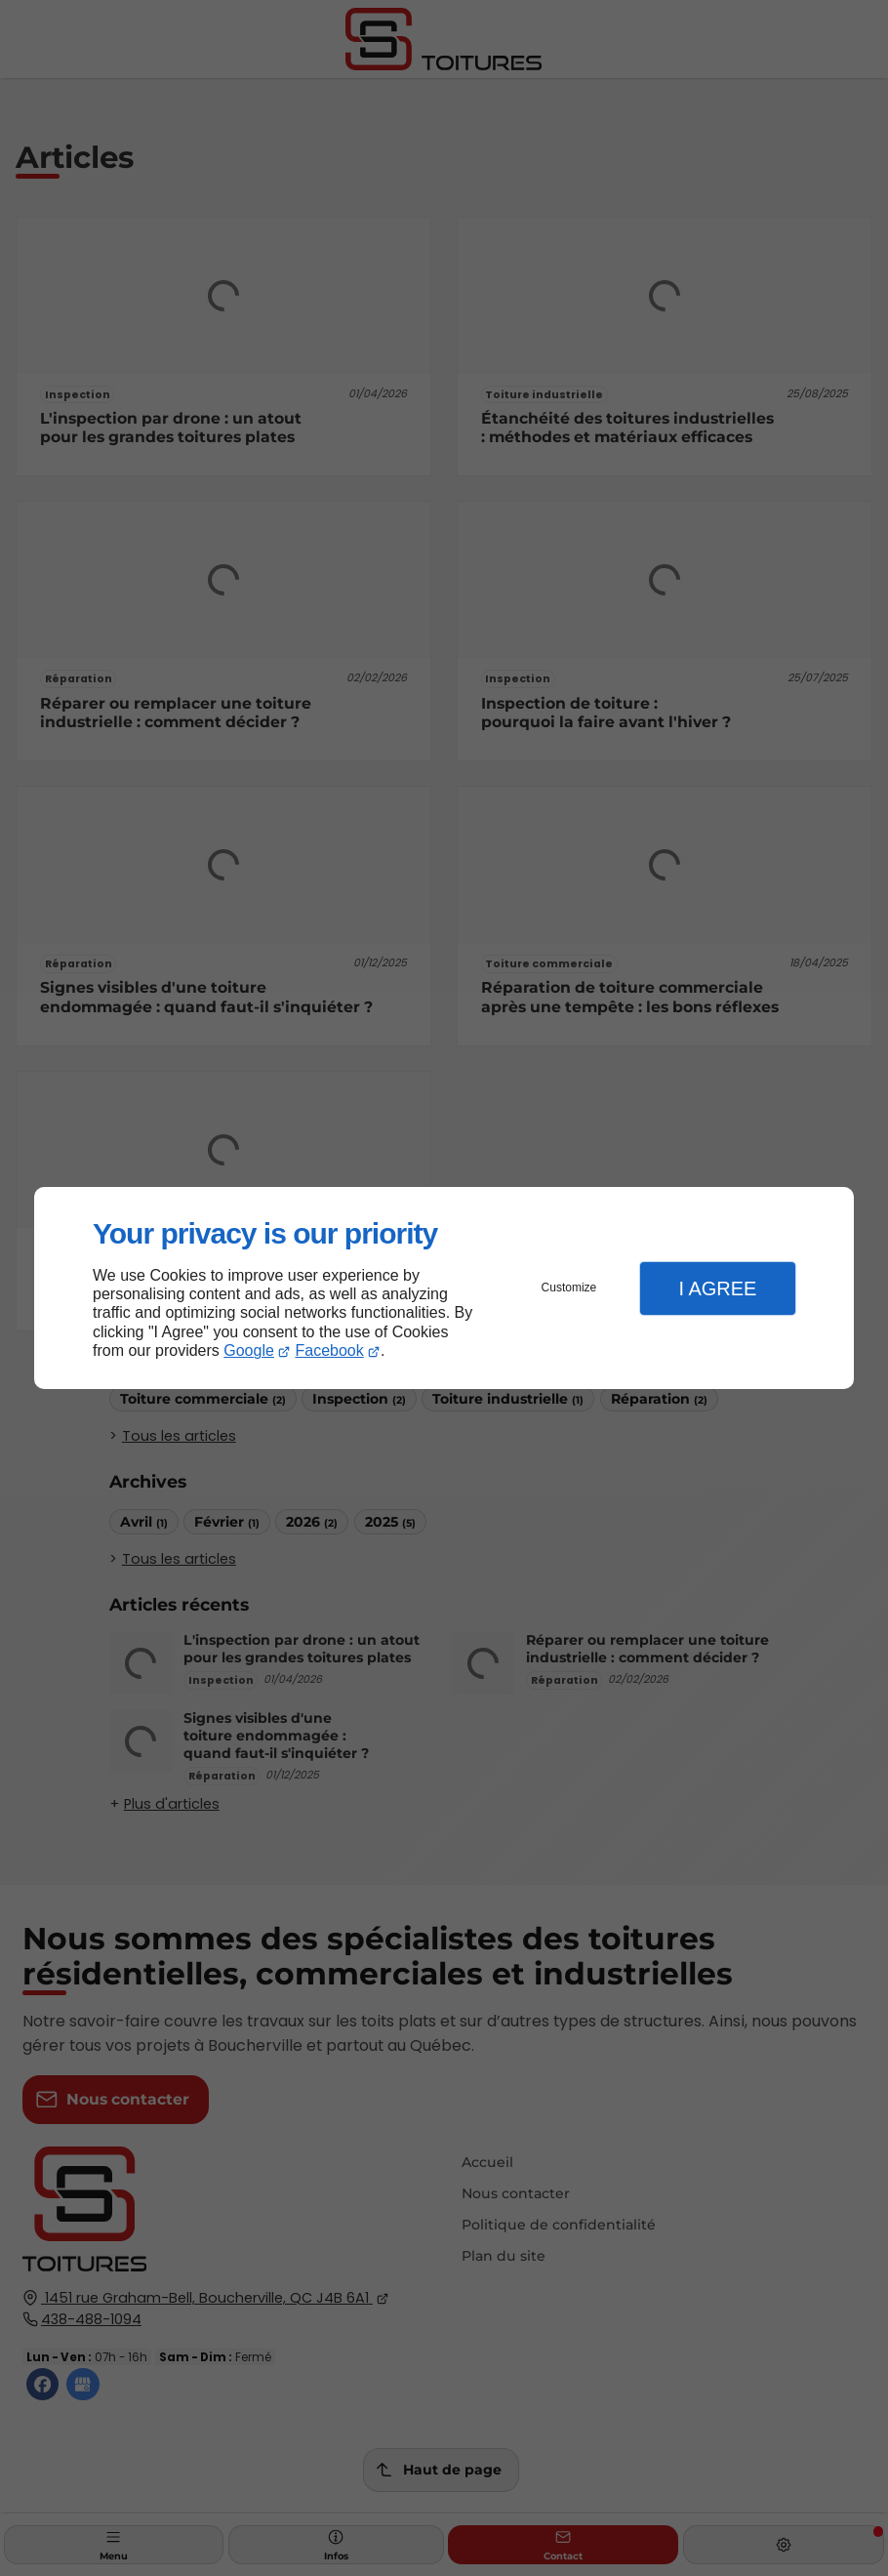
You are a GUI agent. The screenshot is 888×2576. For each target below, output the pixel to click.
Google (248, 1350)
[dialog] (444, 1288)
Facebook (330, 1350)
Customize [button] (569, 1287)
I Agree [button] (717, 1288)
